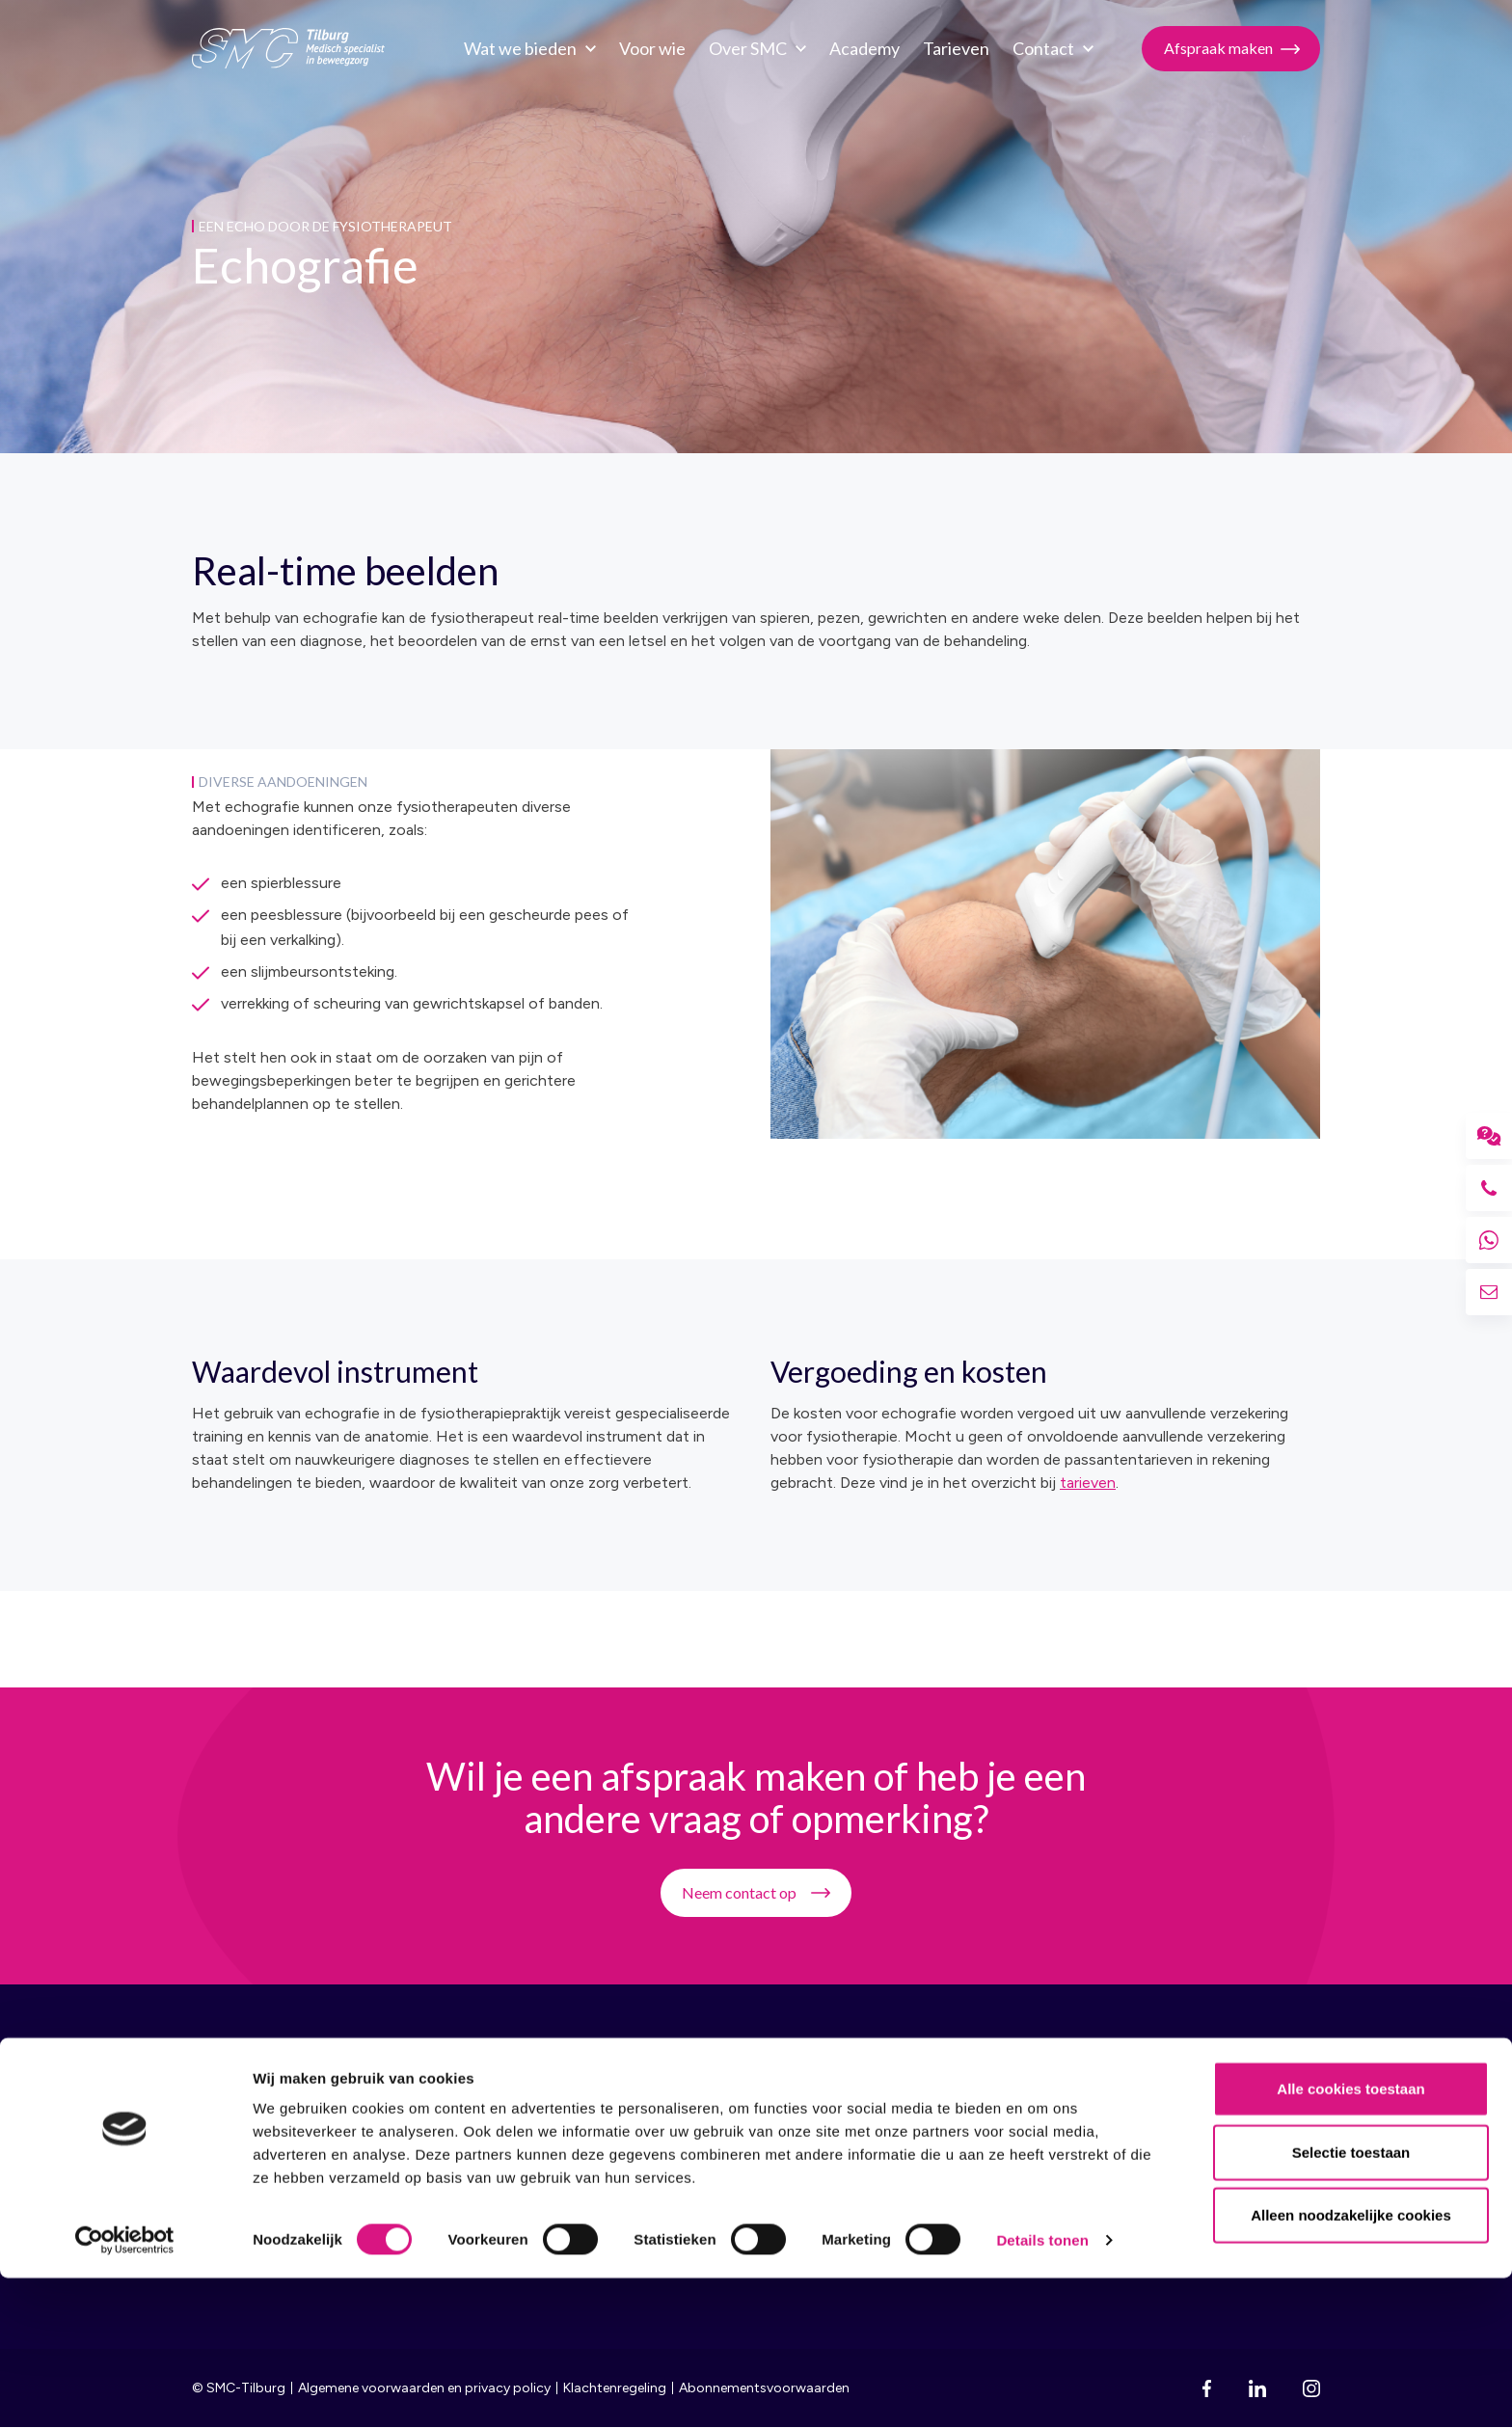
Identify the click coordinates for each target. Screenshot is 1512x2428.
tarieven (1088, 1482)
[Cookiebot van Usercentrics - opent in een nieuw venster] (124, 2390)
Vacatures (744, 2156)
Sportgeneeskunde (1000, 2122)
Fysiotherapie (982, 2156)
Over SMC (743, 48)
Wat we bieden (515, 48)
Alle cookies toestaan (1350, 2238)
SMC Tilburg (288, 48)
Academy (859, 48)
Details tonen (1042, 2390)
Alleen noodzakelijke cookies (1351, 2365)
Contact (1038, 48)
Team (727, 2122)
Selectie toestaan (1351, 2302)
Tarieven (951, 48)
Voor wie (647, 48)
